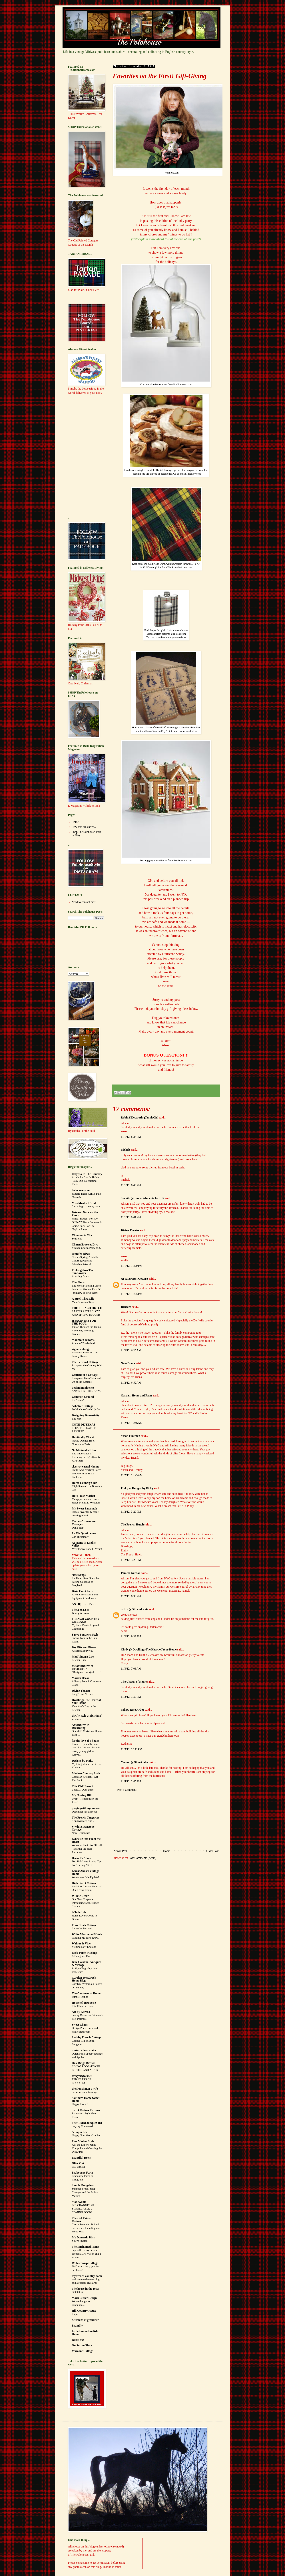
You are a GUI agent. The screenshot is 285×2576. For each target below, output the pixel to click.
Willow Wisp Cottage (85, 2263)
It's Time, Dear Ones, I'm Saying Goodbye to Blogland (85, 1582)
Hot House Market (83, 1495)
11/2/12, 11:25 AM (131, 1475)
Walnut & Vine (81, 1943)
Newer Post (120, 1851)
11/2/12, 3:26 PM (131, 1559)
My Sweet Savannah (84, 1508)
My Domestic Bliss (83, 2237)
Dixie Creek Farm (83, 1591)
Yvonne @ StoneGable (135, 1762)
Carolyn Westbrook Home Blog (84, 1979)
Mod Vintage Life (83, 1656)
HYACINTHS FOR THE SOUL (84, 1322)
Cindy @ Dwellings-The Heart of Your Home (148, 1649)
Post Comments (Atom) (142, 1857)
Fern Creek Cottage (84, 1925)
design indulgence (83, 1387)
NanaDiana (128, 1363)
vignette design (81, 1349)
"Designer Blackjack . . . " (86, 1672)
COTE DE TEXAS (83, 1424)
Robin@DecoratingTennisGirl (139, 1117)
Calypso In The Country (87, 1174)
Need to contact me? (83, 902)
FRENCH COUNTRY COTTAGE (85, 1620)
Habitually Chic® (83, 1437)
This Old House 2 (82, 1786)
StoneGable (79, 2201)
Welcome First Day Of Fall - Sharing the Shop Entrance (87, 1848)
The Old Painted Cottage (82, 2220)
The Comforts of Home (86, 1993)
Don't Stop (78, 1527)
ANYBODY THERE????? (86, 1390)
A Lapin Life (80, 2132)
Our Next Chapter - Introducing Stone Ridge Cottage (85, 1903)
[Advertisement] (166, 1820)
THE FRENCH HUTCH (87, 1307)
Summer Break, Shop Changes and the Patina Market (85, 2192)
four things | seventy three (86, 1206)
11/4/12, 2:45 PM (131, 1781)
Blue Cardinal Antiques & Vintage (86, 1963)
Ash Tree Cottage (82, 1406)
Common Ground (83, 1396)
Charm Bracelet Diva (85, 1244)
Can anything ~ (80, 1536)
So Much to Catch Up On (86, 1409)
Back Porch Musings (84, 1952)
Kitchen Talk (79, 1659)
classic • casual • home (85, 1466)
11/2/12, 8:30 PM (131, 1596)
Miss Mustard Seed (84, 1203)
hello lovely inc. (81, 1190)
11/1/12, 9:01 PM (131, 1217)
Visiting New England (84, 1946)
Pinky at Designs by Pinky (137, 1488)
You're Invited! (80, 2240)
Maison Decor (80, 1678)
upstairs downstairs (84, 2050)
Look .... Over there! (83, 1789)
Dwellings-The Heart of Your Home (86, 1701)
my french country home (87, 2275)
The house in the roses (85, 2288)
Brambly (77, 2325)
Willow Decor (80, 1895)
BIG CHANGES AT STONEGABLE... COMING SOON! (83, 2209)
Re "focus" (78, 1400)
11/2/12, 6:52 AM (131, 1382)
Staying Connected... (83, 2126)
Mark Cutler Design (84, 2297)
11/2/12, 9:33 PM (131, 1636)
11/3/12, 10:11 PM (131, 1749)
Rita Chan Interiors (82, 2005)
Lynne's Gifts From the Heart (86, 1840)
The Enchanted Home (85, 2246)
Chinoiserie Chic (82, 1235)
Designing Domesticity (85, 1415)
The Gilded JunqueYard (87, 2122)
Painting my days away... (85, 1937)
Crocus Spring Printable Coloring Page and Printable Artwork (85, 1260)
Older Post (212, 1851)
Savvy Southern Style (85, 1634)
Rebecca (126, 1306)
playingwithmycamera (86, 1808)
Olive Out (78, 2163)
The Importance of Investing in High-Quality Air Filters (86, 1457)
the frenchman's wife (85, 2088)
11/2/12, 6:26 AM (131, 1350)
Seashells (77, 1238)
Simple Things (80, 1996)
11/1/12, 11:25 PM (131, 1293)
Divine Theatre (130, 1230)
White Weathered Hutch (87, 1934)
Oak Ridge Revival (83, 2063)
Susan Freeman (130, 1435)
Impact (75, 2313)
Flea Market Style (83, 2141)
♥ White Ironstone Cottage (83, 1828)
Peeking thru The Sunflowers (82, 1272)
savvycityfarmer (82, 2075)
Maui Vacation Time (83, 1301)
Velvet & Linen (81, 1554)
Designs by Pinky (82, 1760)
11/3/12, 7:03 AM (131, 1668)
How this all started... (84, 826)
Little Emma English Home (85, 2333)
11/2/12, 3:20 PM (131, 1511)
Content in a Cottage (85, 1374)
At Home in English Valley (84, 1544)
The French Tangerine (85, 1817)
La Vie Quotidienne (84, 1533)
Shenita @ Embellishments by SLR (142, 1198)
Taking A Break (80, 1612)
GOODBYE (78, 2291)
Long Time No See (82, 1694)
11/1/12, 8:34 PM (131, 1136)
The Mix (76, 1418)
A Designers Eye (81, 1956)
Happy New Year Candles (86, 2135)
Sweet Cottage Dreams (86, 2110)
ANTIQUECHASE (83, 1604)
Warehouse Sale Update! (85, 1877)
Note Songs (79, 1574)
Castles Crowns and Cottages (84, 1523)
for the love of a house (85, 1740)
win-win (76, 1718)
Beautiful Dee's (81, 2157)
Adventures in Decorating (80, 1726)
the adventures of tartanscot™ (82, 1667)
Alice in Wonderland (83, 1343)
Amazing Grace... (81, 1276)
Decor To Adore (81, 1858)
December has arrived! (84, 1811)
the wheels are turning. (84, 2091)
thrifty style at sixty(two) (87, 1715)
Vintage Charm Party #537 (86, 1247)
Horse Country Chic (84, 1482)
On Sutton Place (82, 2345)
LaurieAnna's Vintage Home (85, 1872)
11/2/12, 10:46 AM (132, 1422)
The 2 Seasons (80, 1609)
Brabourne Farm (82, 2172)
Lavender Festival (82, 1928)
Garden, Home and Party (136, 1395)
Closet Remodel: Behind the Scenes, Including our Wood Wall (86, 2228)
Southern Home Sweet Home (85, 2099)
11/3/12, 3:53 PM (131, 1696)
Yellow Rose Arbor (132, 1709)
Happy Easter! (80, 2104)
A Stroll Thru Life (83, 1298)
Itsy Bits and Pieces (84, 1647)
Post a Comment (127, 1789)
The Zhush (78, 1282)
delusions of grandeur (85, 2319)
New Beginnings (81, 1832)
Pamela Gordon (131, 1573)
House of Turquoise (84, 2002)
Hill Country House (84, 2310)
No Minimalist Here (84, 1450)
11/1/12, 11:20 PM (131, 1265)
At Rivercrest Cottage (134, 1278)
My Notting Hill (81, 1795)
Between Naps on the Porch (85, 1214)
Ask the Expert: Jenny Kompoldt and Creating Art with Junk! (87, 2148)
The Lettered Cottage (85, 1362)
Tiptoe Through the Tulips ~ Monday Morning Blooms (86, 1330)
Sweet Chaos (80, 2024)
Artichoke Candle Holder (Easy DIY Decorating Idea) (86, 1181)
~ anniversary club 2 (83, 1820)
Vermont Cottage (82, 2351)
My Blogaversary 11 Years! (87, 1548)
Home (166, 1851)
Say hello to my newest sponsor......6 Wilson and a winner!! (86, 2253)
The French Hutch (132, 1524)
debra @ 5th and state (134, 1609)
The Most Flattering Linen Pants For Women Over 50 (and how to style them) (86, 1289)
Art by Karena (81, 2011)
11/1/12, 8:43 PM (131, 1185)
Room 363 (78, 2339)
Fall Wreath (78, 2166)
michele (125, 1149)
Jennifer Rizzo (81, 1253)
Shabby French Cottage (86, 2037)
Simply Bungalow (83, 2185)
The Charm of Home (134, 1681)
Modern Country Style (86, 1773)
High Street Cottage (84, 1883)
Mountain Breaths (83, 1339)
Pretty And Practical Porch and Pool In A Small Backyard (86, 1473)
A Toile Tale (79, 1912)
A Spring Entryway (82, 1650)
